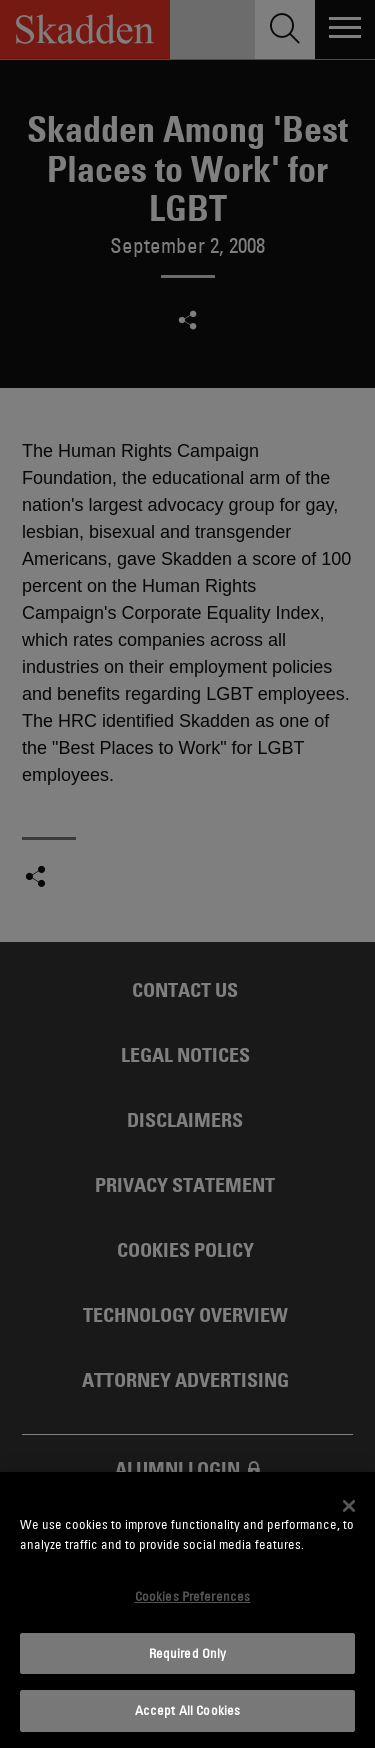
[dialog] (187, 1610)
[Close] (349, 1506)
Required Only (188, 1653)
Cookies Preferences (192, 1596)
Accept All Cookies (187, 1710)
